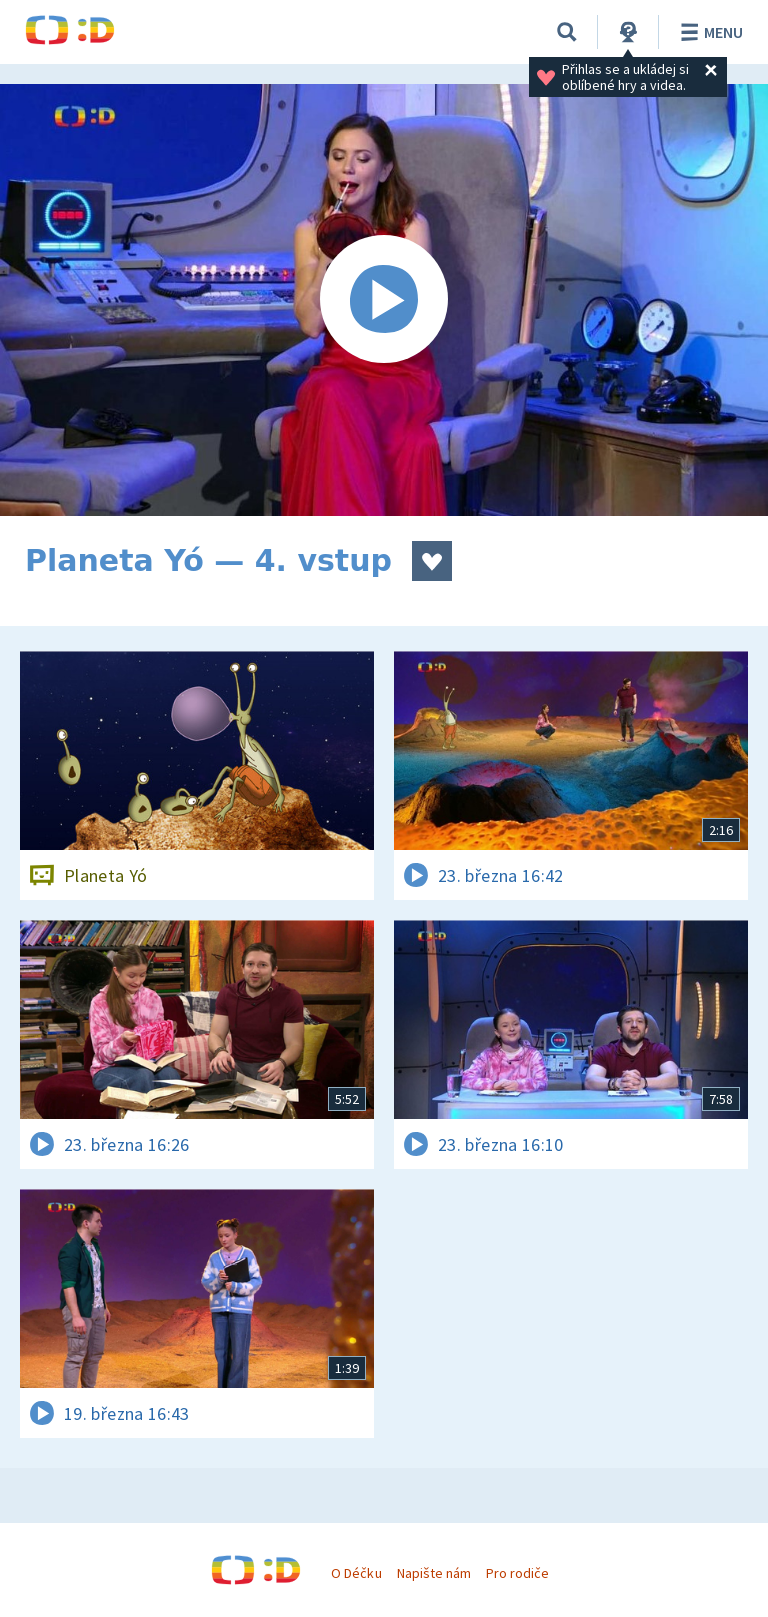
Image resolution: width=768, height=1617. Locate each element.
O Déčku (356, 1573)
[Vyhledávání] (567, 32)
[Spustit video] (384, 300)
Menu (708, 32)
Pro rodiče (517, 1573)
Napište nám (434, 1573)
